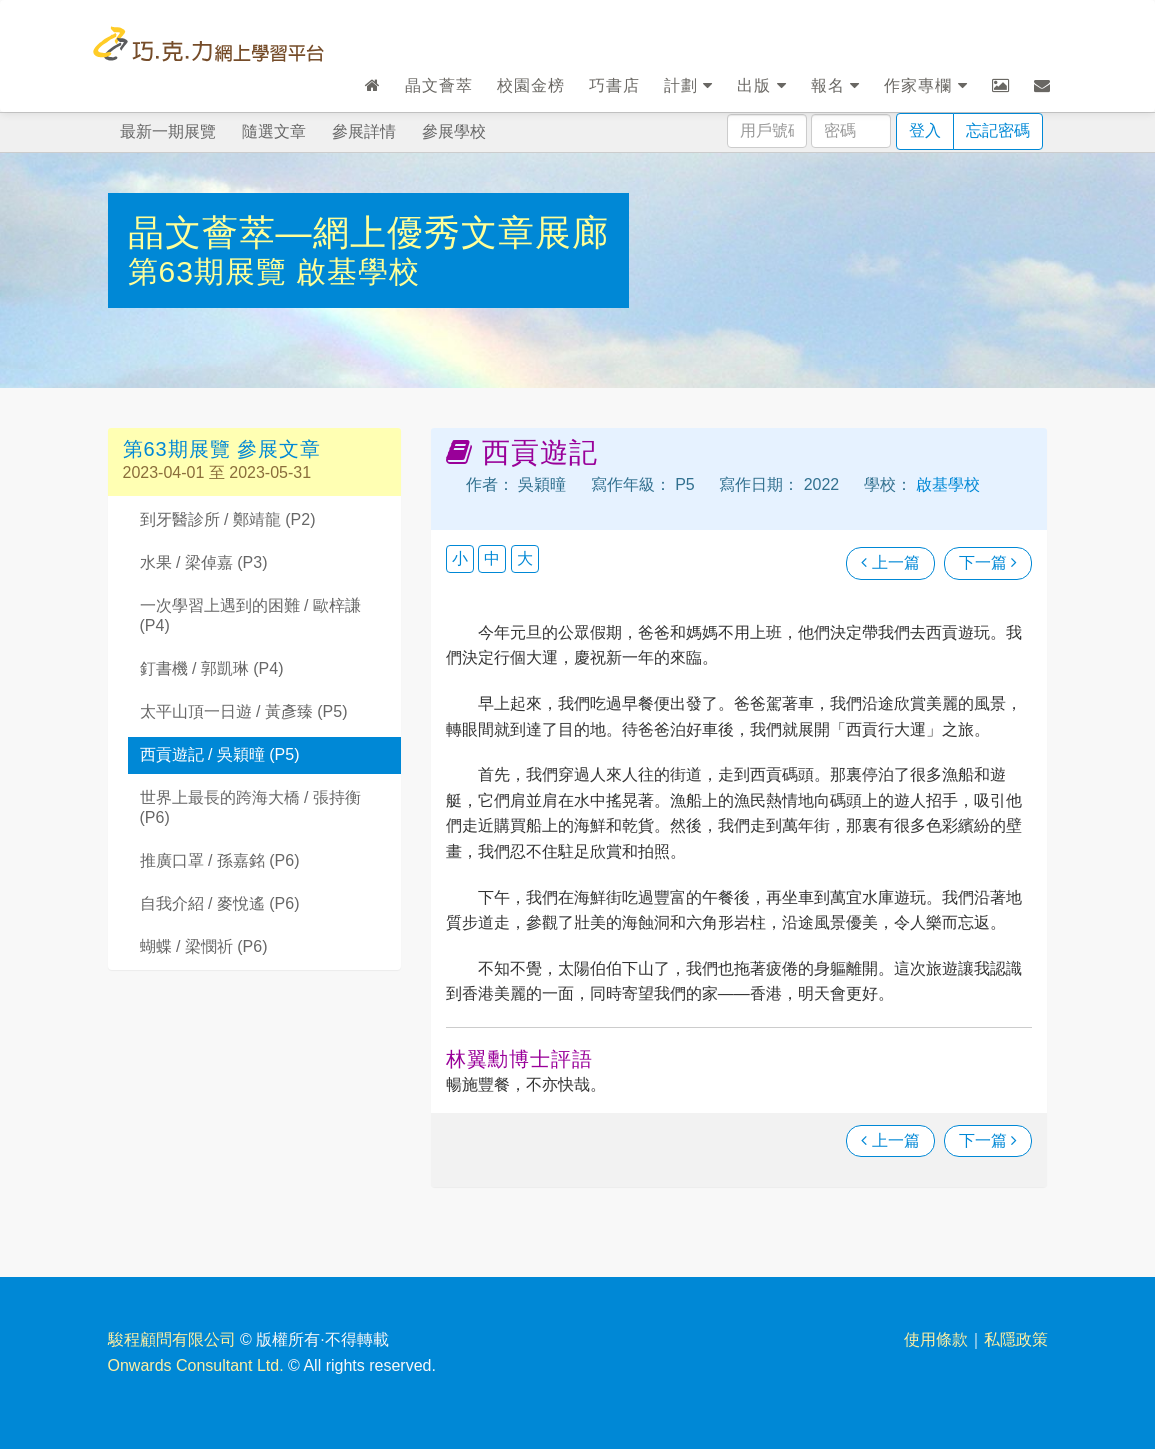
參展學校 (454, 131)
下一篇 (988, 562)
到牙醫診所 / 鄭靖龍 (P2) (228, 519)
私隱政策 (1016, 1339)
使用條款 (936, 1339)
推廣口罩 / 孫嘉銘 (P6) (220, 860)
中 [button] (492, 558)
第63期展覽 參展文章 (222, 449)
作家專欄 (925, 85)
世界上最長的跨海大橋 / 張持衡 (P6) (250, 808)
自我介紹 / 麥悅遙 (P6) (220, 903)
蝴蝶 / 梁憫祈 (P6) (204, 946)
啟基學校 (358, 271)
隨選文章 (274, 131)
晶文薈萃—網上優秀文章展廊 (368, 232)
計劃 (688, 85)
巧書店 (614, 85)
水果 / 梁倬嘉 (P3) (204, 562)
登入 (925, 130)
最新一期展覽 (168, 131)
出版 (761, 85)
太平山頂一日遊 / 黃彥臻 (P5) (244, 711)
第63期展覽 (212, 271)
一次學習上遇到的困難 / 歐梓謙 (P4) (250, 616)
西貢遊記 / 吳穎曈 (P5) (220, 754)
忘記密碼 (998, 130)
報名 (835, 85)
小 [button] (460, 558)
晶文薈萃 (439, 85)
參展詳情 (364, 131)
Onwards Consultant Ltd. (196, 1365)
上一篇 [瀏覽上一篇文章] (890, 562)
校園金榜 (531, 85)
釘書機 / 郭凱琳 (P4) (212, 668)
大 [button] (525, 558)
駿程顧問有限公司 (172, 1339)
